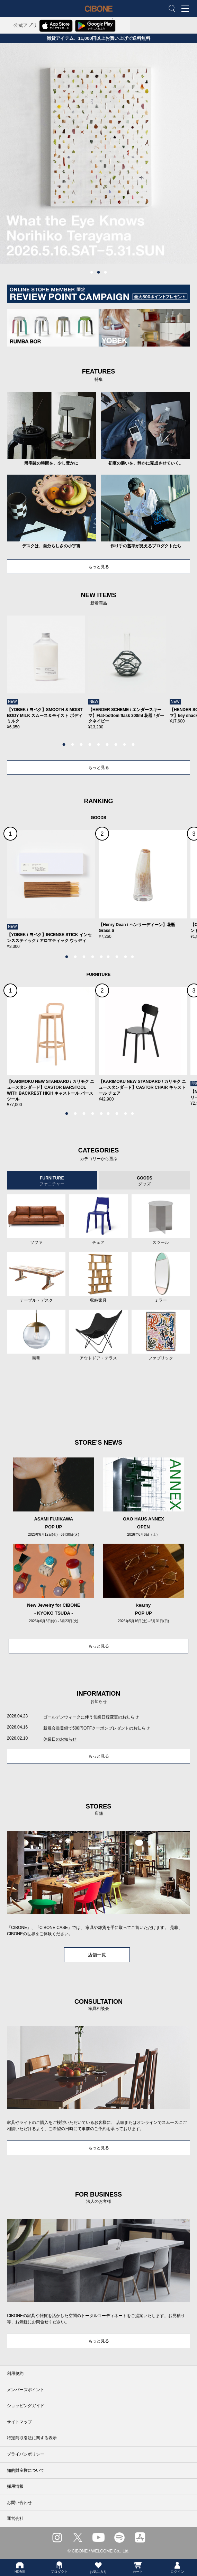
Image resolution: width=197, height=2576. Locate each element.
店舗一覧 (97, 1954)
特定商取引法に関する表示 (32, 2437)
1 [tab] (91, 272)
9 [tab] (133, 744)
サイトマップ (19, 2422)
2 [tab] (98, 272)
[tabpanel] (98, 153)
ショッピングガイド (25, 2405)
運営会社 (15, 2518)
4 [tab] (90, 744)
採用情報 (15, 2486)
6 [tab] (107, 744)
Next (174, 679)
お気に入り (98, 2567)
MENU (186, 8)
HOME (20, 2567)
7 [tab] (116, 744)
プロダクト (59, 2567)
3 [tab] (105, 272)
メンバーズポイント (25, 2389)
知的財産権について (25, 2470)
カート (138, 2567)
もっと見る (98, 566)
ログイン (177, 2567)
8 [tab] (124, 744)
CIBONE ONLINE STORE (99, 14)
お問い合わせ (19, 2502)
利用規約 (15, 2373)
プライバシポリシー (25, 2454)
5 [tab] (98, 744)
